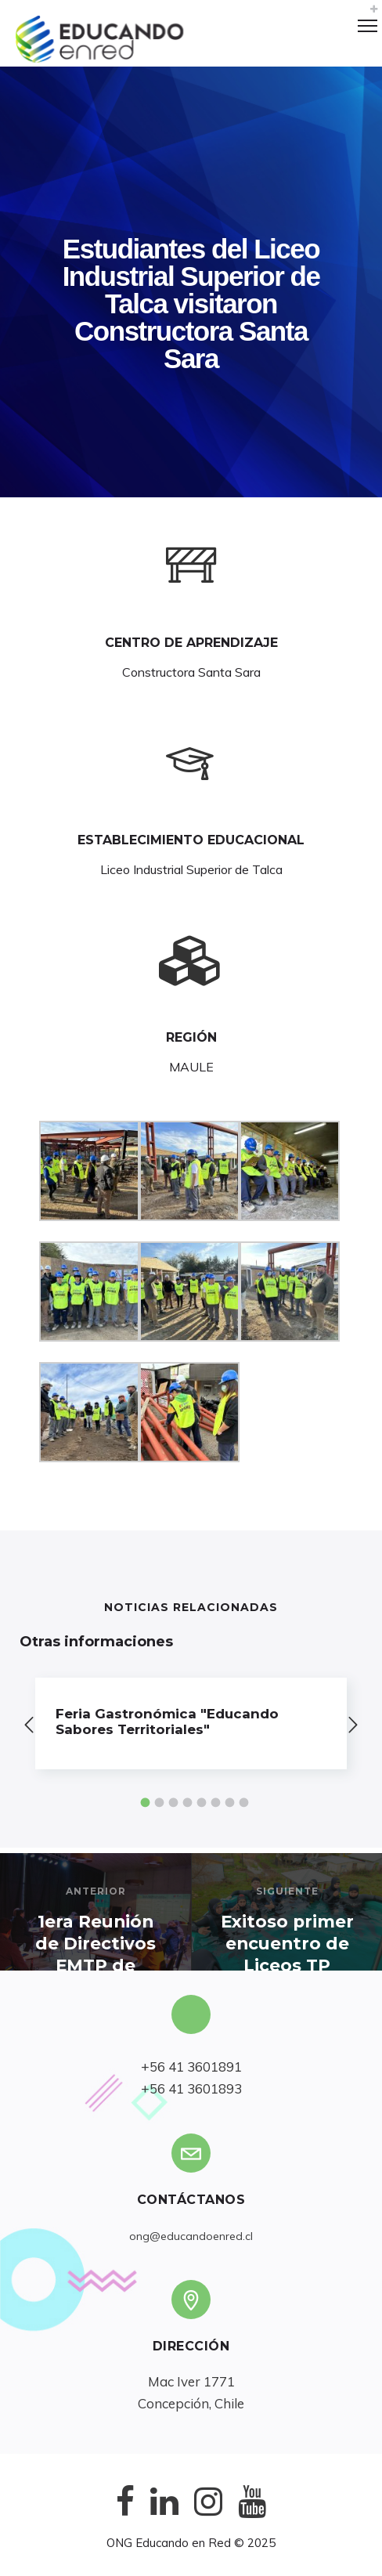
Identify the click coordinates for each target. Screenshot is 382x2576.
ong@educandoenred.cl (191, 2236)
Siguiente (287, 1891)
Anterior (96, 1891)
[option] (191, 1723)
